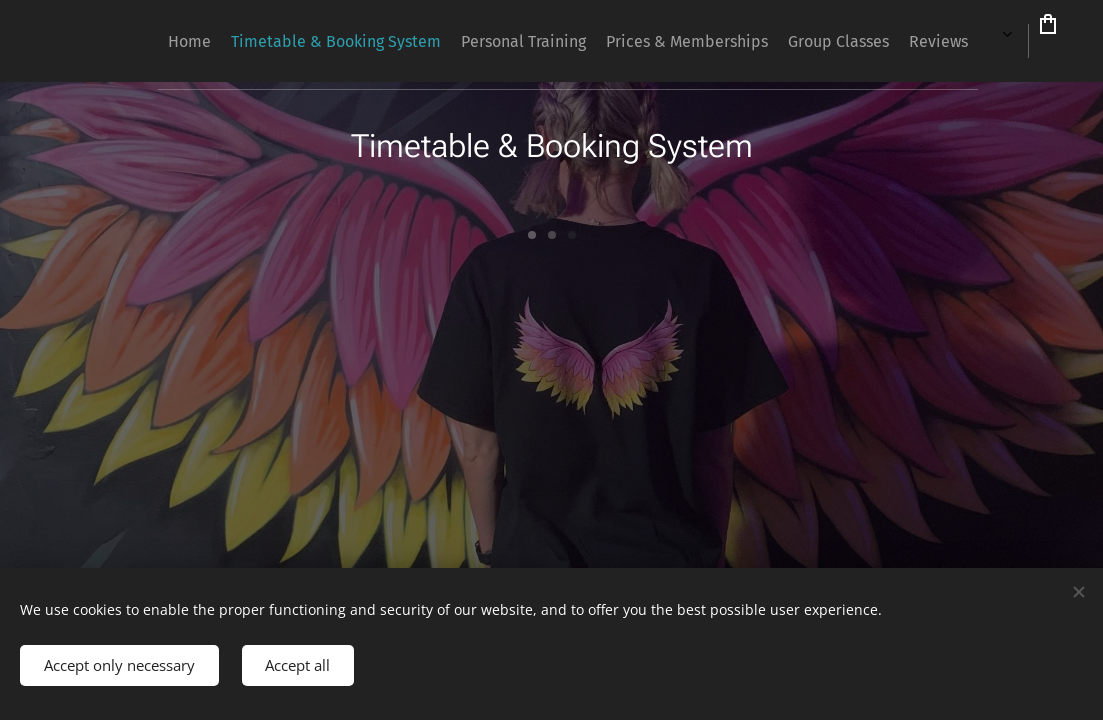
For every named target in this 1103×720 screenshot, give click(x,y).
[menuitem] (599, 41)
